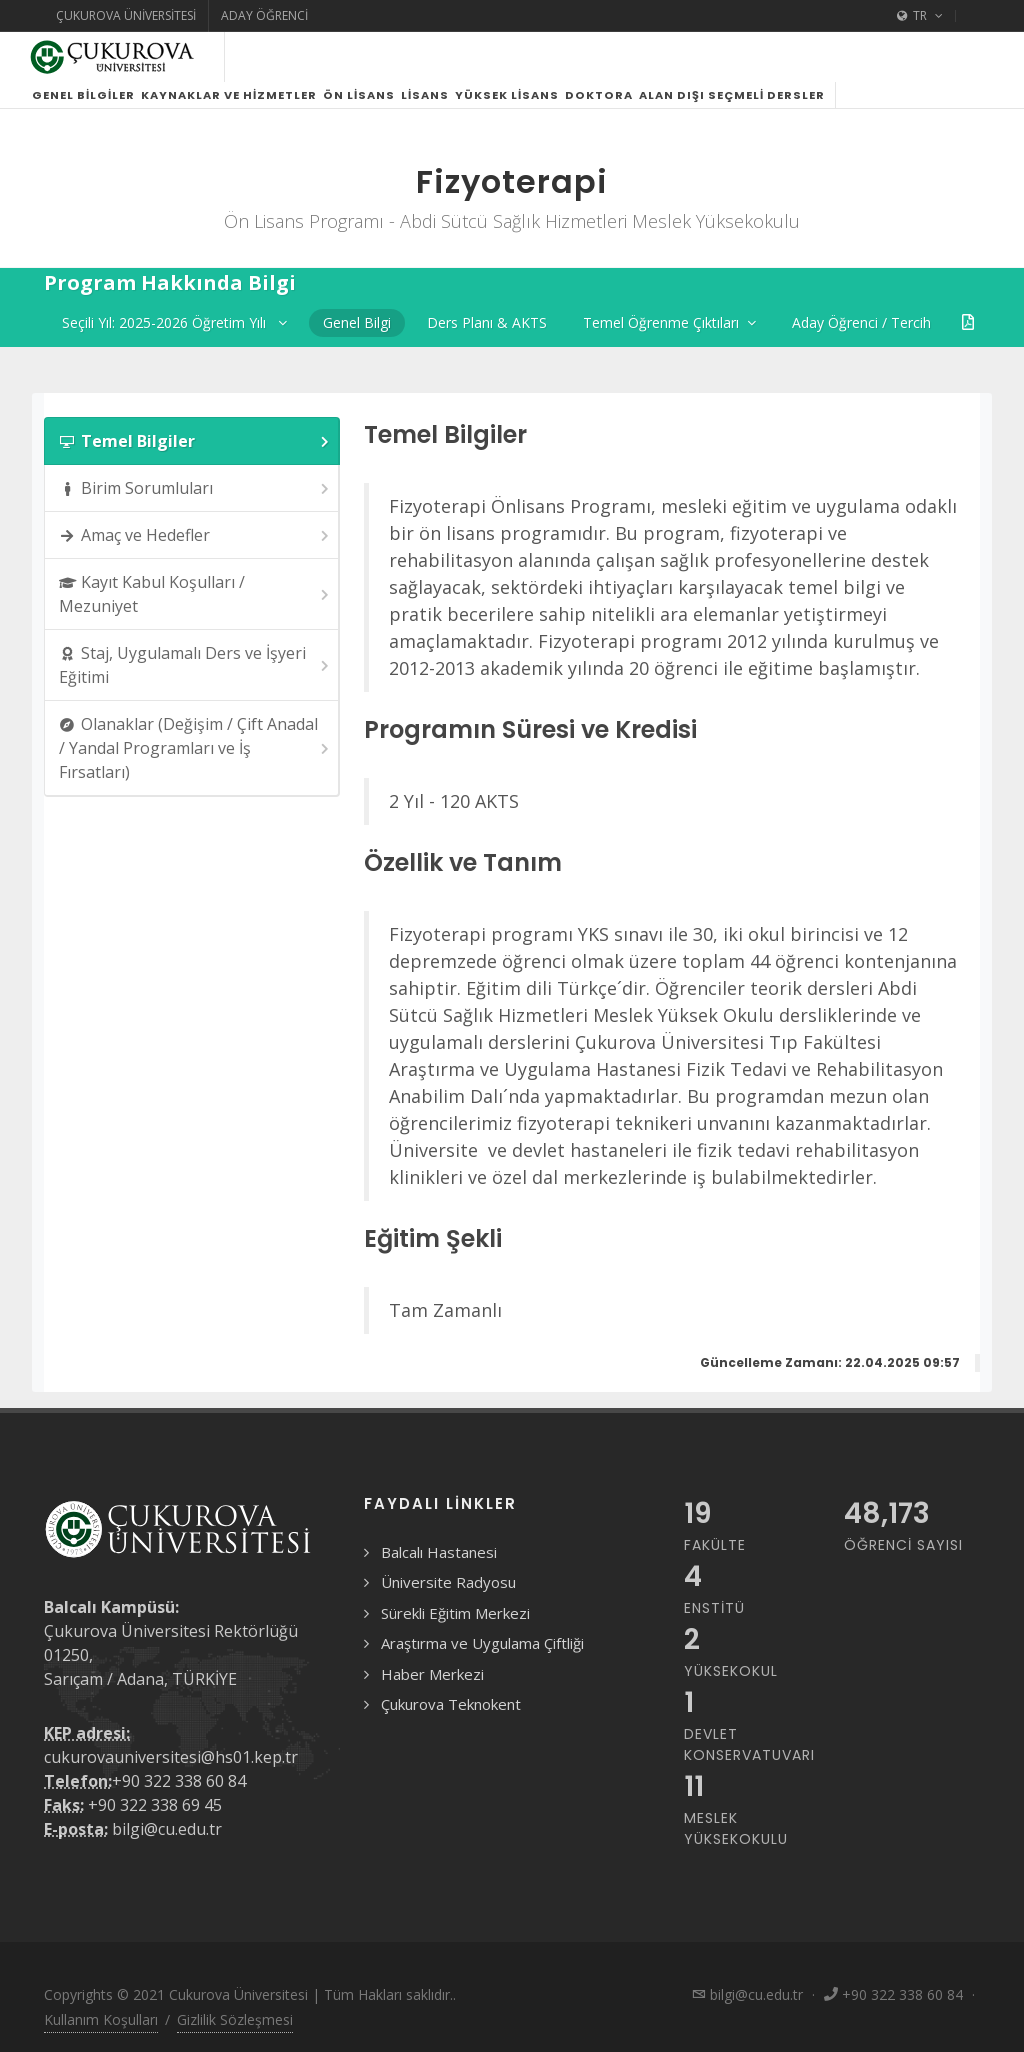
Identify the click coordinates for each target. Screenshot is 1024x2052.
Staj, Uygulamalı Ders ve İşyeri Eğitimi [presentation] (195, 665)
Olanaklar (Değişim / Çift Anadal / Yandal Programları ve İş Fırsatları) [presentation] (195, 748)
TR (920, 16)
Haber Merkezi (432, 1674)
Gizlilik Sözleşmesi (235, 2019)
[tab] (192, 441)
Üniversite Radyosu (448, 1582)
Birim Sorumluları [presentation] (195, 488)
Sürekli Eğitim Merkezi (455, 1613)
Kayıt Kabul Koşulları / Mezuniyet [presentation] (195, 594)
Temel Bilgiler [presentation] (195, 441)
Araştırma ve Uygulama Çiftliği (482, 1643)
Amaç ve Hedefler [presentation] (195, 535)
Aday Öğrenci (264, 15)
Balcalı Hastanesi (439, 1552)
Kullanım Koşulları (101, 2019)
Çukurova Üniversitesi (126, 15)
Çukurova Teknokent (451, 1704)
